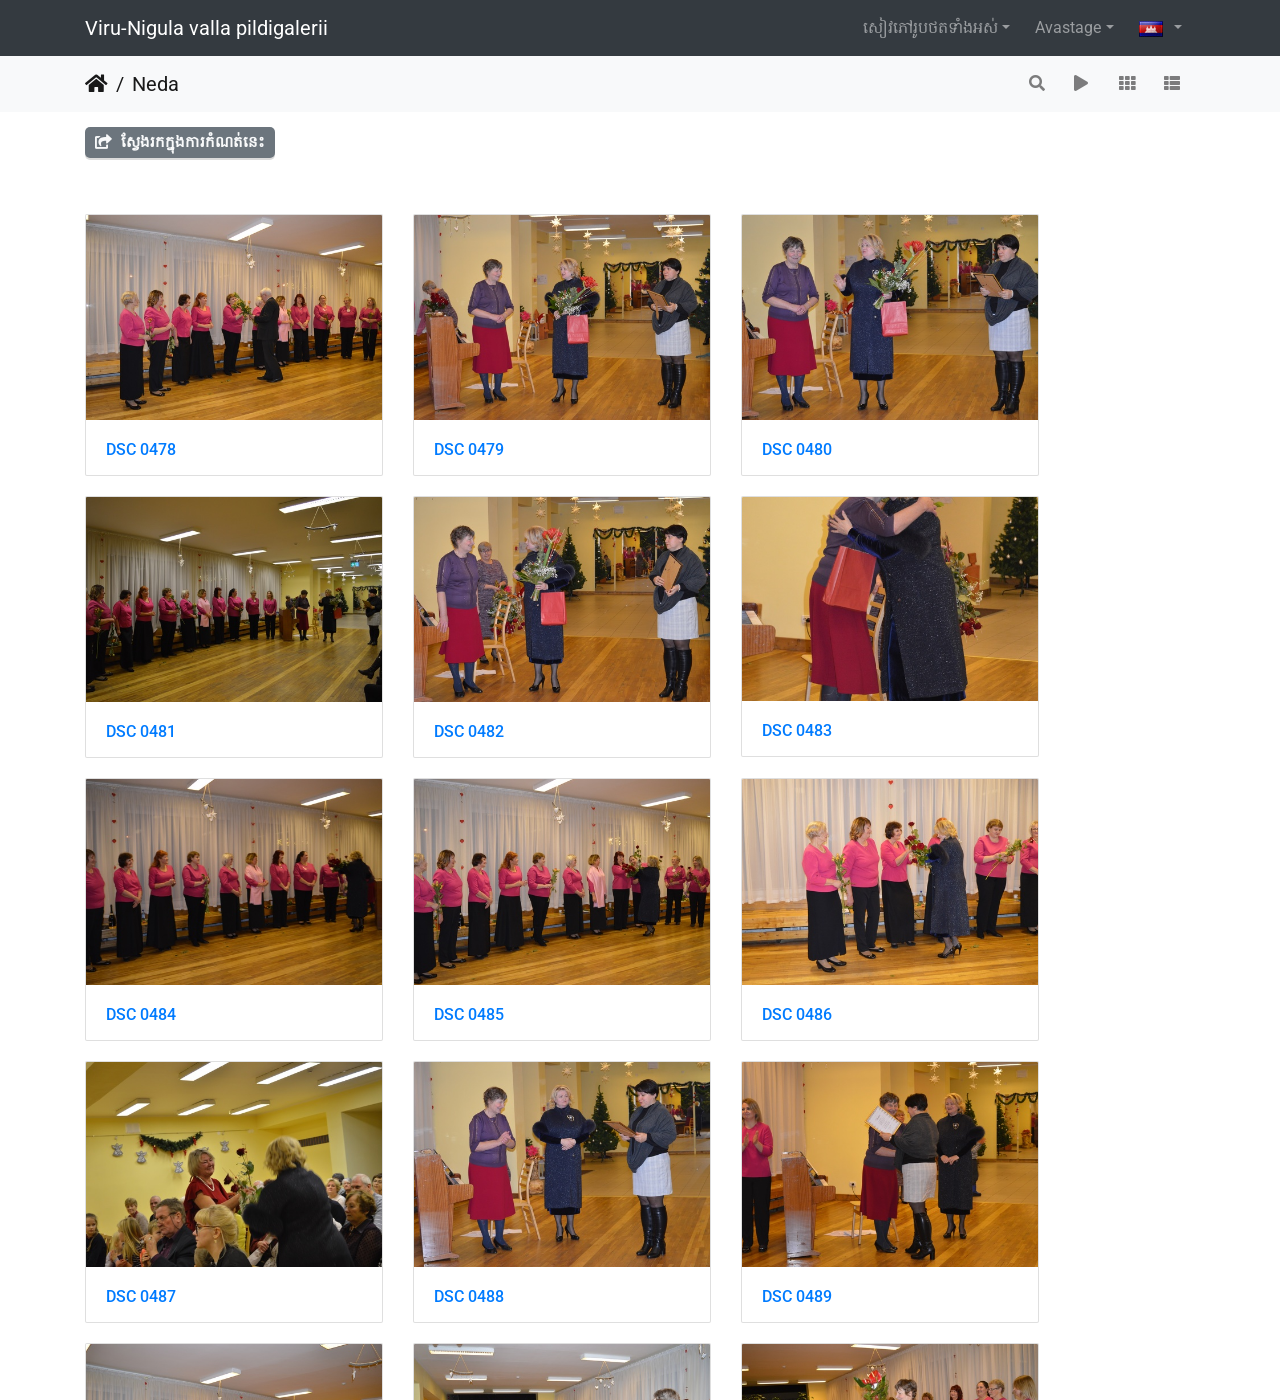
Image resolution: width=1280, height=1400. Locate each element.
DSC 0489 (996, 924)
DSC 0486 (141, 924)
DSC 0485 (996, 672)
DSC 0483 (426, 671)
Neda (155, 84)
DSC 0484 (711, 672)
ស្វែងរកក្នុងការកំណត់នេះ (180, 142)
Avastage (1068, 27)
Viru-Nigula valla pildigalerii (206, 28)
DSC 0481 (996, 419)
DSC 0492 (711, 1177)
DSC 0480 (711, 419)
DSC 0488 (711, 924)
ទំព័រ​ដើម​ (96, 84)
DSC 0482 (141, 672)
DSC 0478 (141, 419)
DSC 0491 (426, 1177)
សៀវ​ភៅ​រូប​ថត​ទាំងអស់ (930, 27)
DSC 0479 (426, 419)
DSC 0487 (426, 924)
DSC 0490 (141, 1177)
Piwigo (707, 1357)
